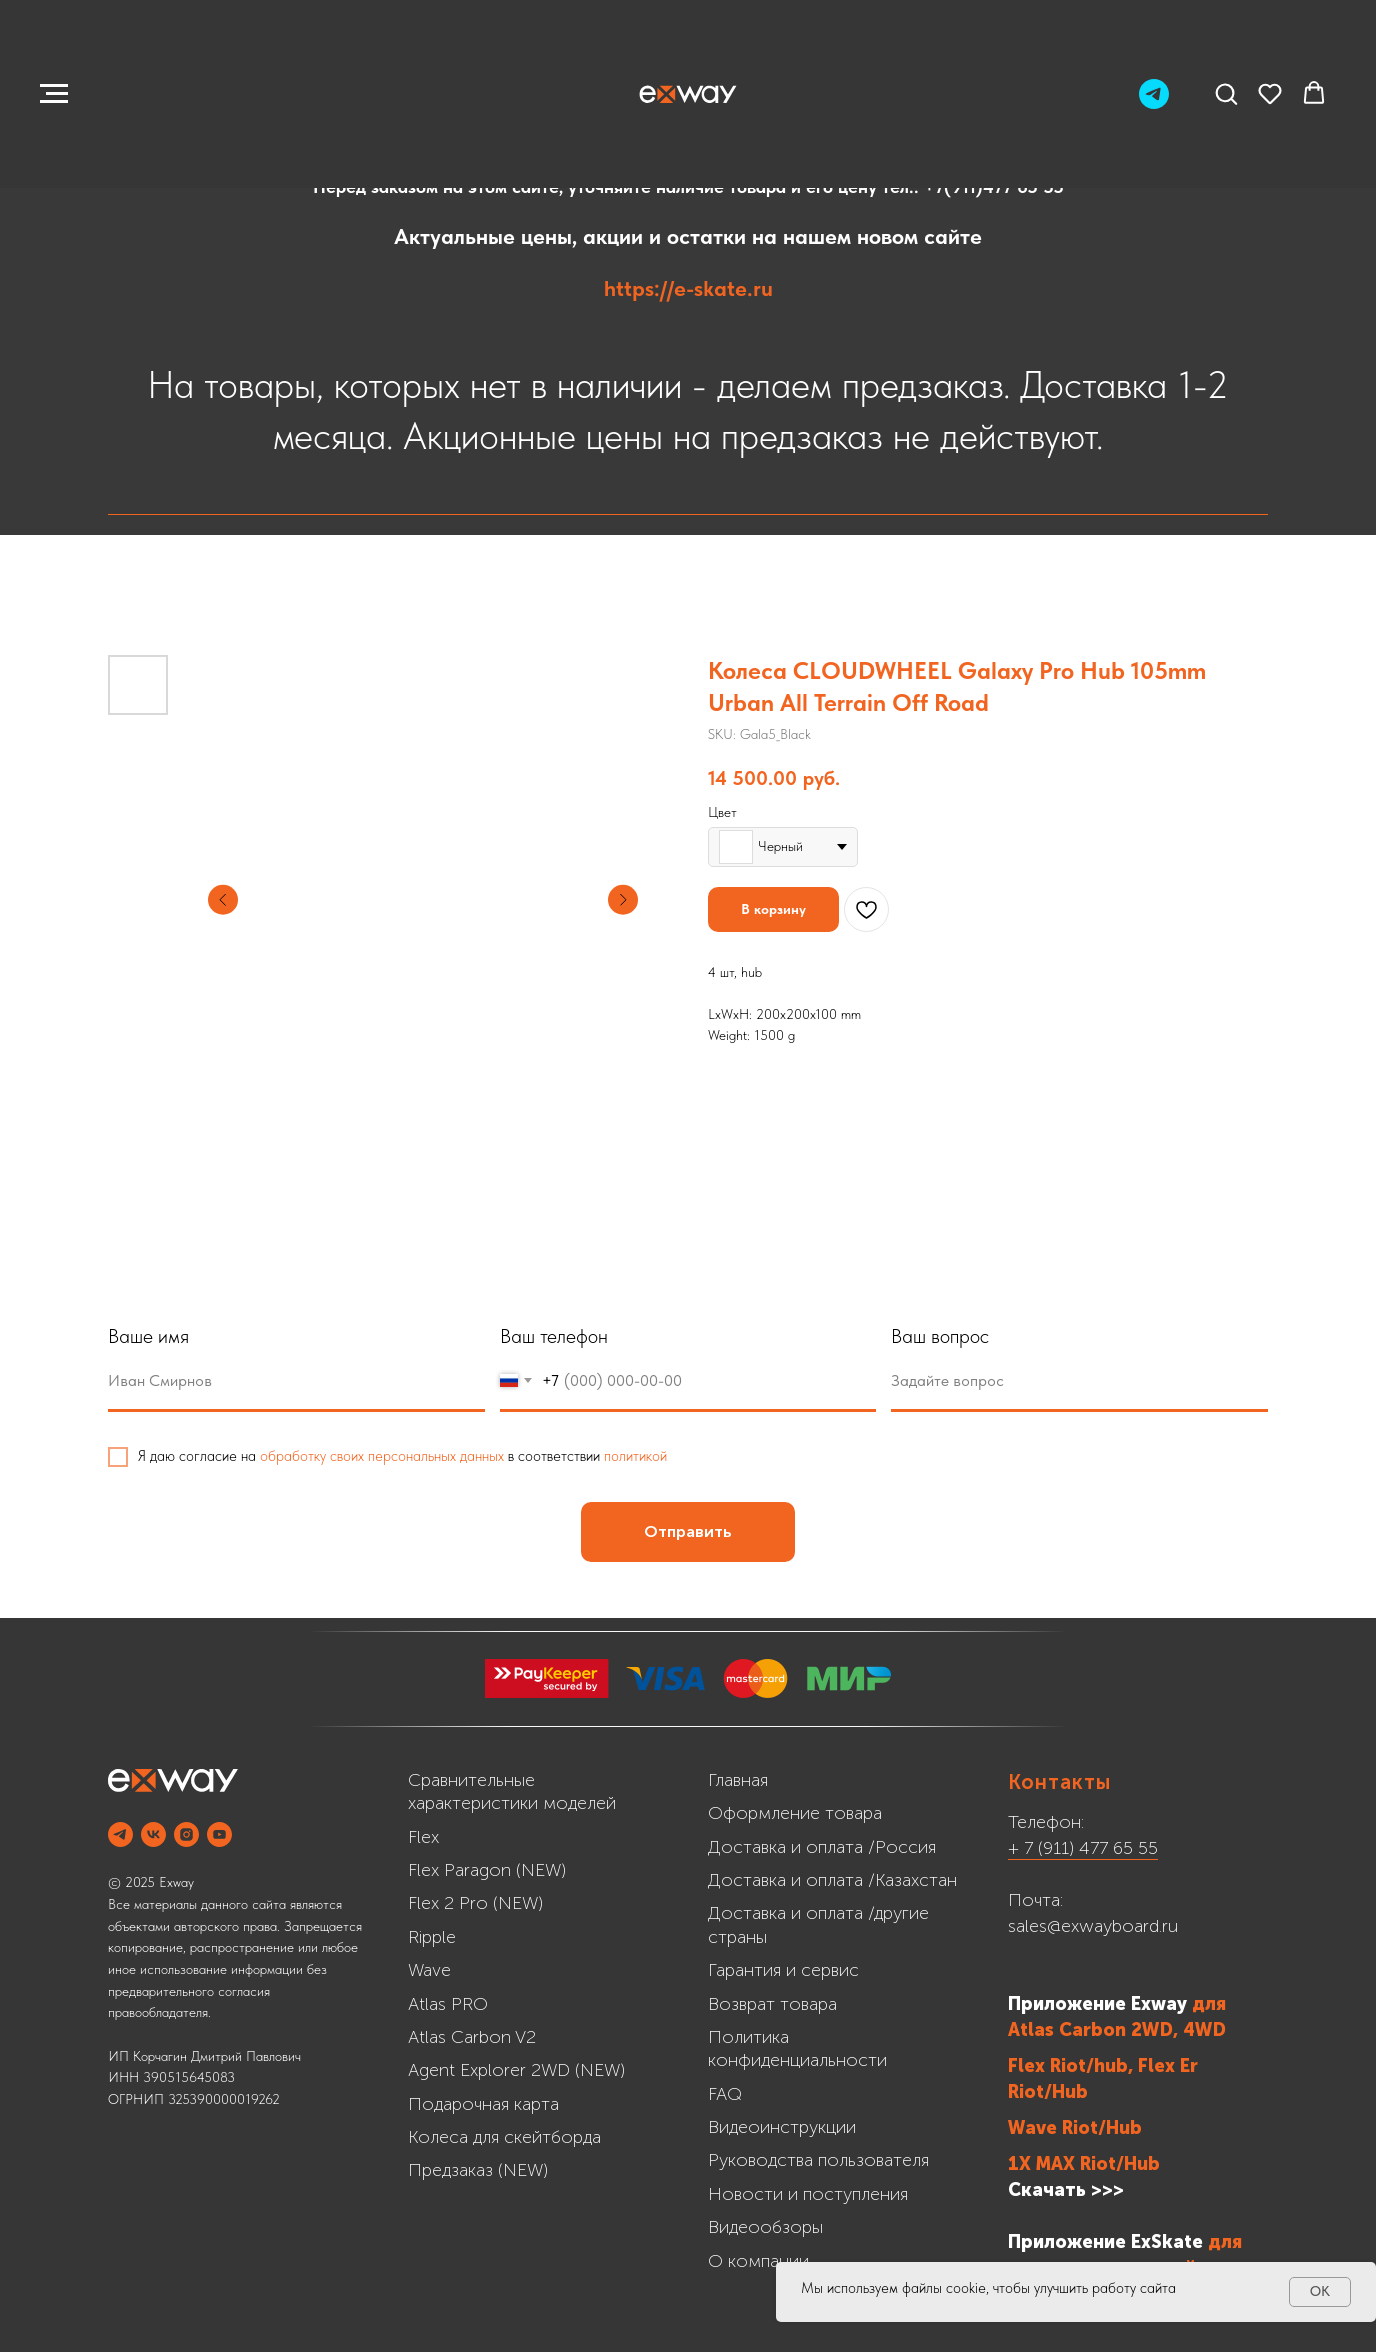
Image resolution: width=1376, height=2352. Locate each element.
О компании (758, 2261)
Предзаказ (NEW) (478, 2170)
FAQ (725, 2094)
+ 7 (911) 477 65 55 (1083, 1848)
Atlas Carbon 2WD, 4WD (1117, 2030)
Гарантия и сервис (783, 1970)
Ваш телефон (645, 1336)
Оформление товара (795, 1813)
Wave (429, 1970)
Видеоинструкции (782, 2127)
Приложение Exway (1100, 2004)
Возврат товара (772, 2004)
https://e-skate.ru (688, 288)
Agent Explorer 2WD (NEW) (516, 2070)
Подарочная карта (483, 2104)
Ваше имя (239, 1336)
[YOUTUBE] (219, 1834)
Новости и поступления (808, 2194)
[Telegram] (1154, 103)
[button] (1226, 93)
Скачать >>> (1066, 2190)
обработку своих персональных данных (473, 1456)
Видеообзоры (765, 2227)
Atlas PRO (448, 2004)
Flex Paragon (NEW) (487, 1870)
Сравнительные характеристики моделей (512, 1791)
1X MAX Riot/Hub (1084, 2164)
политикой (726, 1456)
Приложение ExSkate (1105, 2242)
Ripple (432, 1937)
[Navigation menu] (54, 94)
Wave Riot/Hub (1075, 2128)
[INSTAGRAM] (186, 1834)
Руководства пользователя (818, 2160)
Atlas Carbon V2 (472, 2037)
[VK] (153, 1834)
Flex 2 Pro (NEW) (475, 1903)
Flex (423, 1837)
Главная (738, 1780)
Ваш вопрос (1032, 1336)
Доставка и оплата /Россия (822, 1847)
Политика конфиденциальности (797, 2048)
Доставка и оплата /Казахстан (832, 1880)
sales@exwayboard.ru (1093, 1926)
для (1209, 2004)
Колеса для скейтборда (504, 2137)
